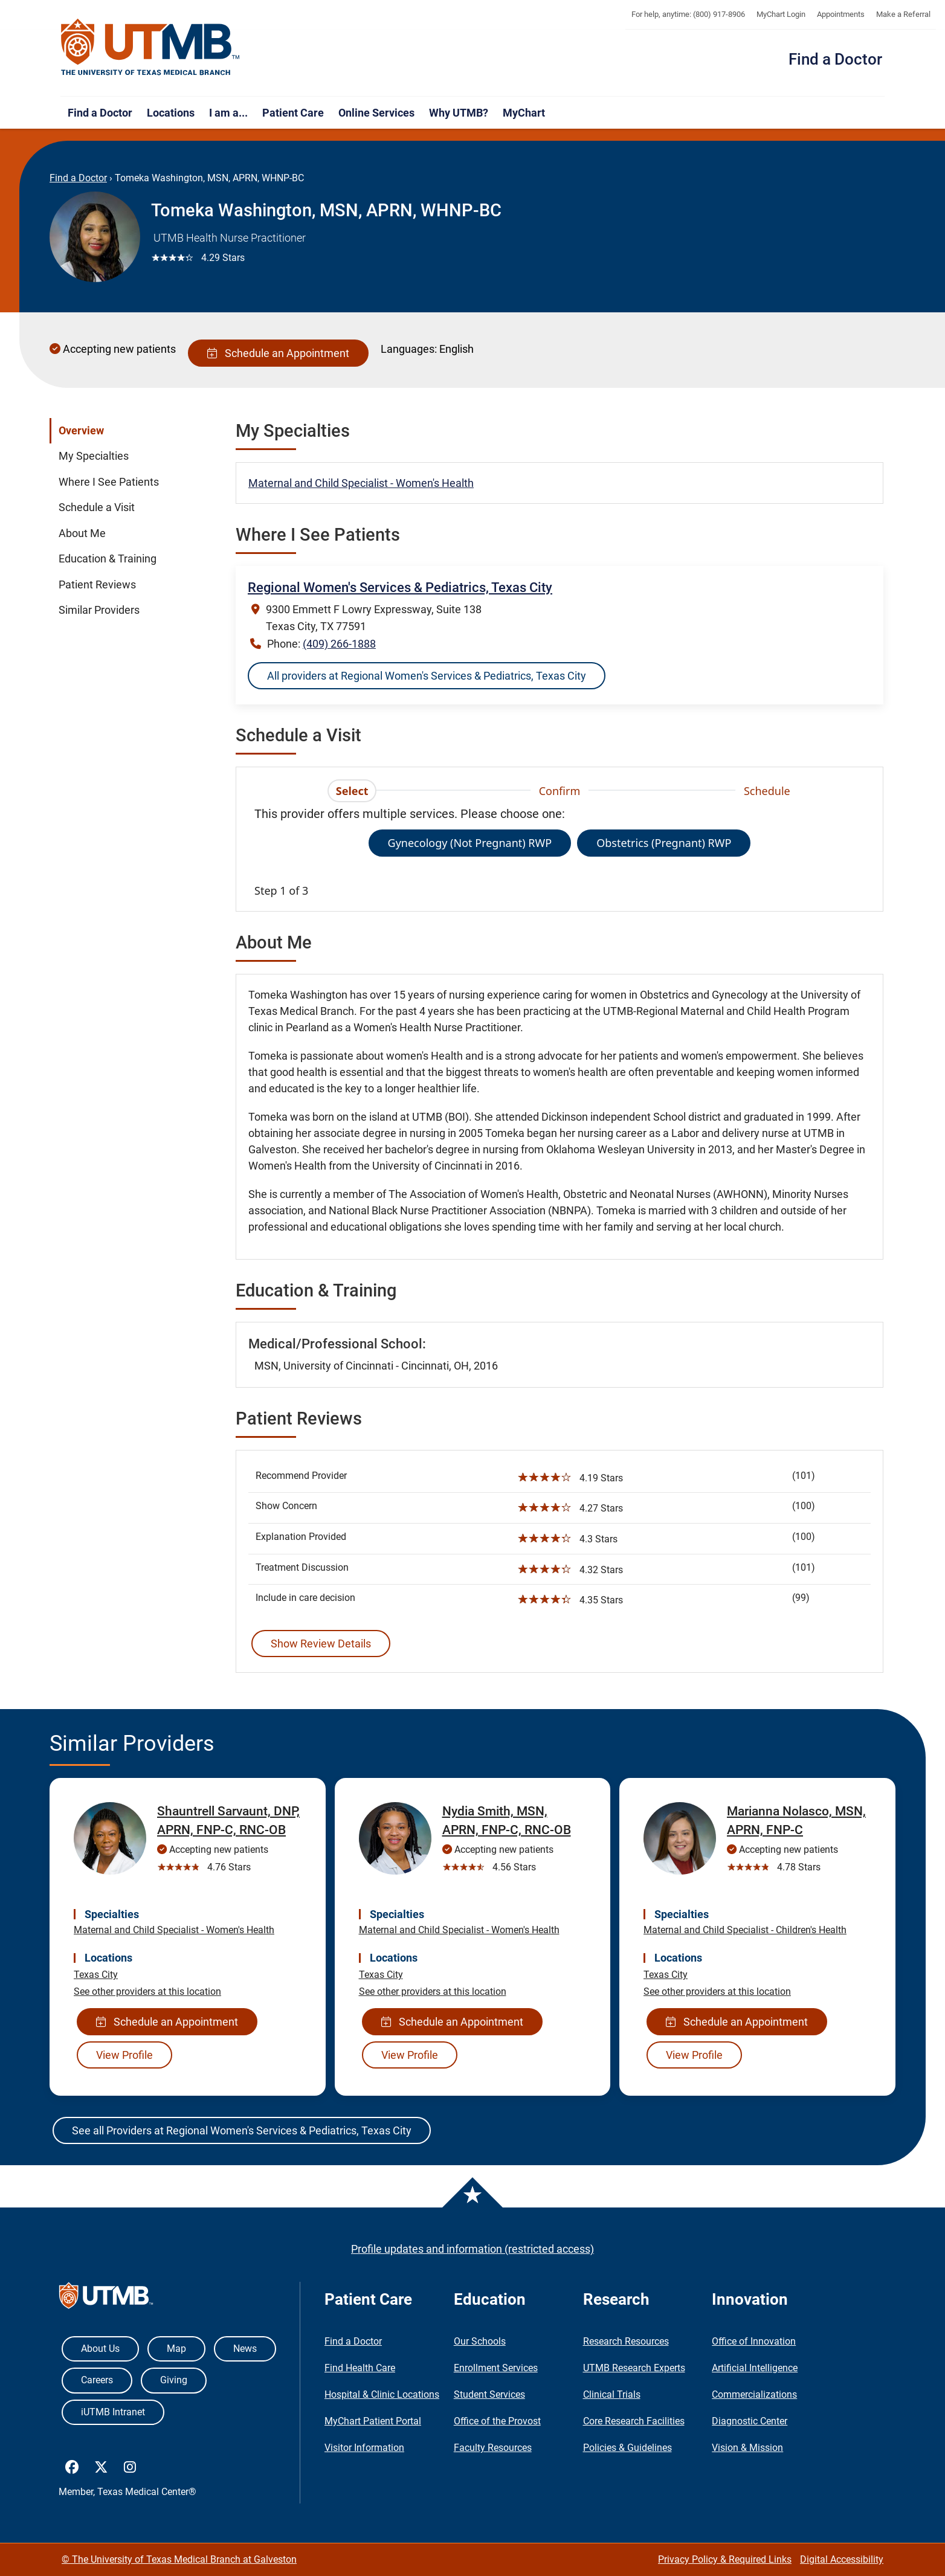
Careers (97, 2380)
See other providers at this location (147, 1991)
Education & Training (107, 559)
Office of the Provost (497, 2421)
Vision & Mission (747, 2447)
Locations (171, 112)
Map (176, 2348)
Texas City (96, 1974)
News (245, 2348)
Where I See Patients (109, 482)
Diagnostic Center (749, 2421)
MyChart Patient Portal (372, 2421)
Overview (81, 431)
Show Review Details (321, 1643)
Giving (173, 2380)
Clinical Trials (611, 2394)
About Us (100, 2348)
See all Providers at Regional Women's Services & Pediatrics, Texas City (241, 2130)
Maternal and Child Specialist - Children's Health (745, 1930)
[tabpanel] (559, 851)
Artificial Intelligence (755, 2368)
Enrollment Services (496, 2368)
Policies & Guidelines (627, 2447)
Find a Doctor (835, 59)
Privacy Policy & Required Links (725, 2559)
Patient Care (293, 112)
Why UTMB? (458, 112)
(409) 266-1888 (339, 643)
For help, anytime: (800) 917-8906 (688, 14)
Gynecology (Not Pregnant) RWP (470, 843)
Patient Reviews (97, 585)
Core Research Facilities (634, 2421)
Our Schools (480, 2341)
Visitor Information (364, 2447)
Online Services (376, 112)
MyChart (524, 112)
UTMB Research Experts (634, 2368)
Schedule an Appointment (278, 353)
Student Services (489, 2394)
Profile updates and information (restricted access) (472, 2249)
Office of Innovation (754, 2341)
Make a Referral (903, 14)
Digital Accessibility (841, 2559)
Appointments (841, 14)
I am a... (228, 112)
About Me (82, 533)
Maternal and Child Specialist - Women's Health (361, 483)
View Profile (124, 2055)
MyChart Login (780, 14)
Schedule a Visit (97, 507)
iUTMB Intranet (113, 2412)
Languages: (409, 349)
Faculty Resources (493, 2447)
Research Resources (626, 2341)
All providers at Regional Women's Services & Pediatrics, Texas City (426, 675)
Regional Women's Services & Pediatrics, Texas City (400, 587)
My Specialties (94, 456)
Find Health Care (359, 2368)
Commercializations (754, 2394)
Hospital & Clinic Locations (381, 2394)
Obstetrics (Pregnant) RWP (663, 843)
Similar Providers (99, 610)
